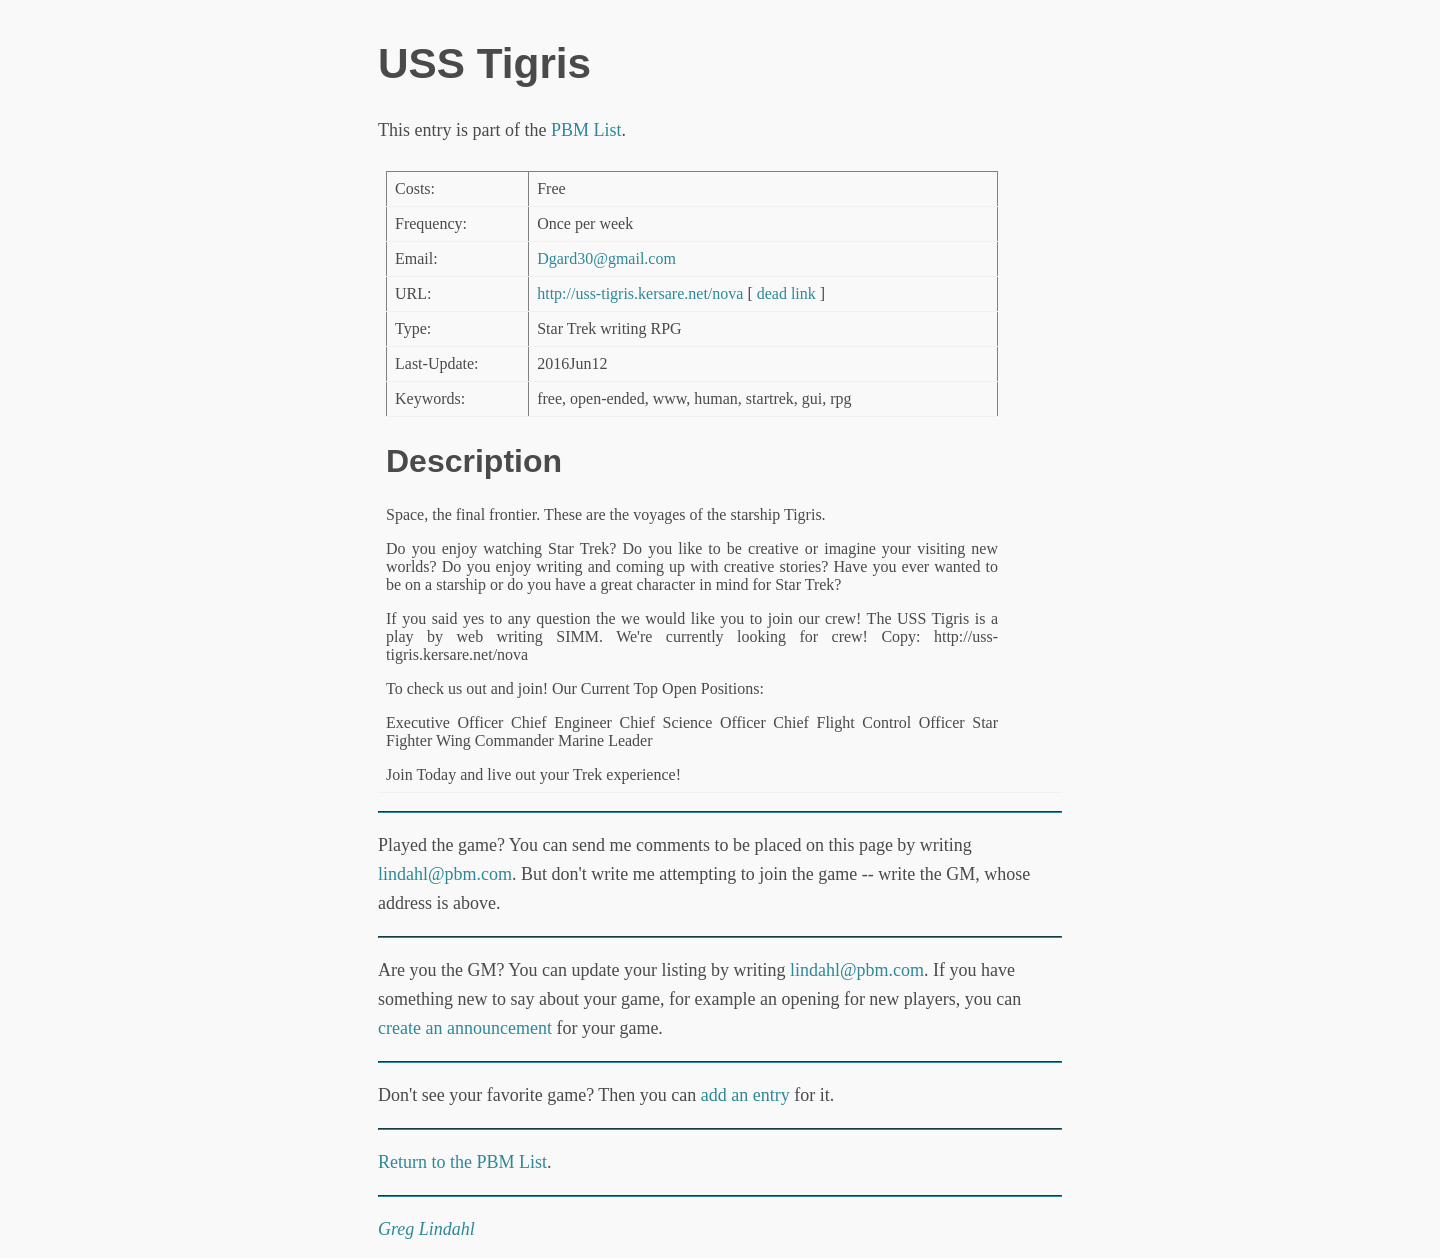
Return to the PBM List (462, 1162)
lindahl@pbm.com (445, 874)
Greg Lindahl (426, 1229)
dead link (786, 293)
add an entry (745, 1095)
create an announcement (465, 1028)
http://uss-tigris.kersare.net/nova (640, 293)
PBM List (586, 130)
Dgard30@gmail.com (606, 258)
